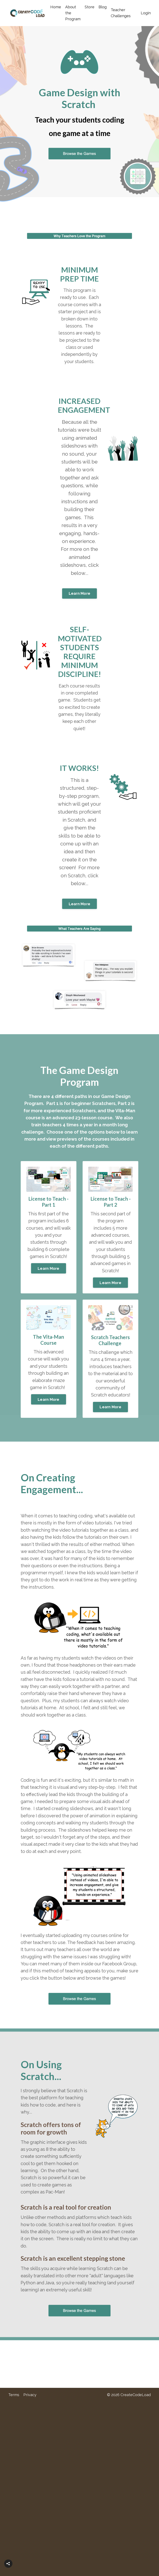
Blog (103, 7)
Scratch (29, 2240)
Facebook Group (49, 2102)
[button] (8, 2563)
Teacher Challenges (121, 13)
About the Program (73, 13)
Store (89, 7)
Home (55, 7)
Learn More (79, 610)
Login (146, 13)
